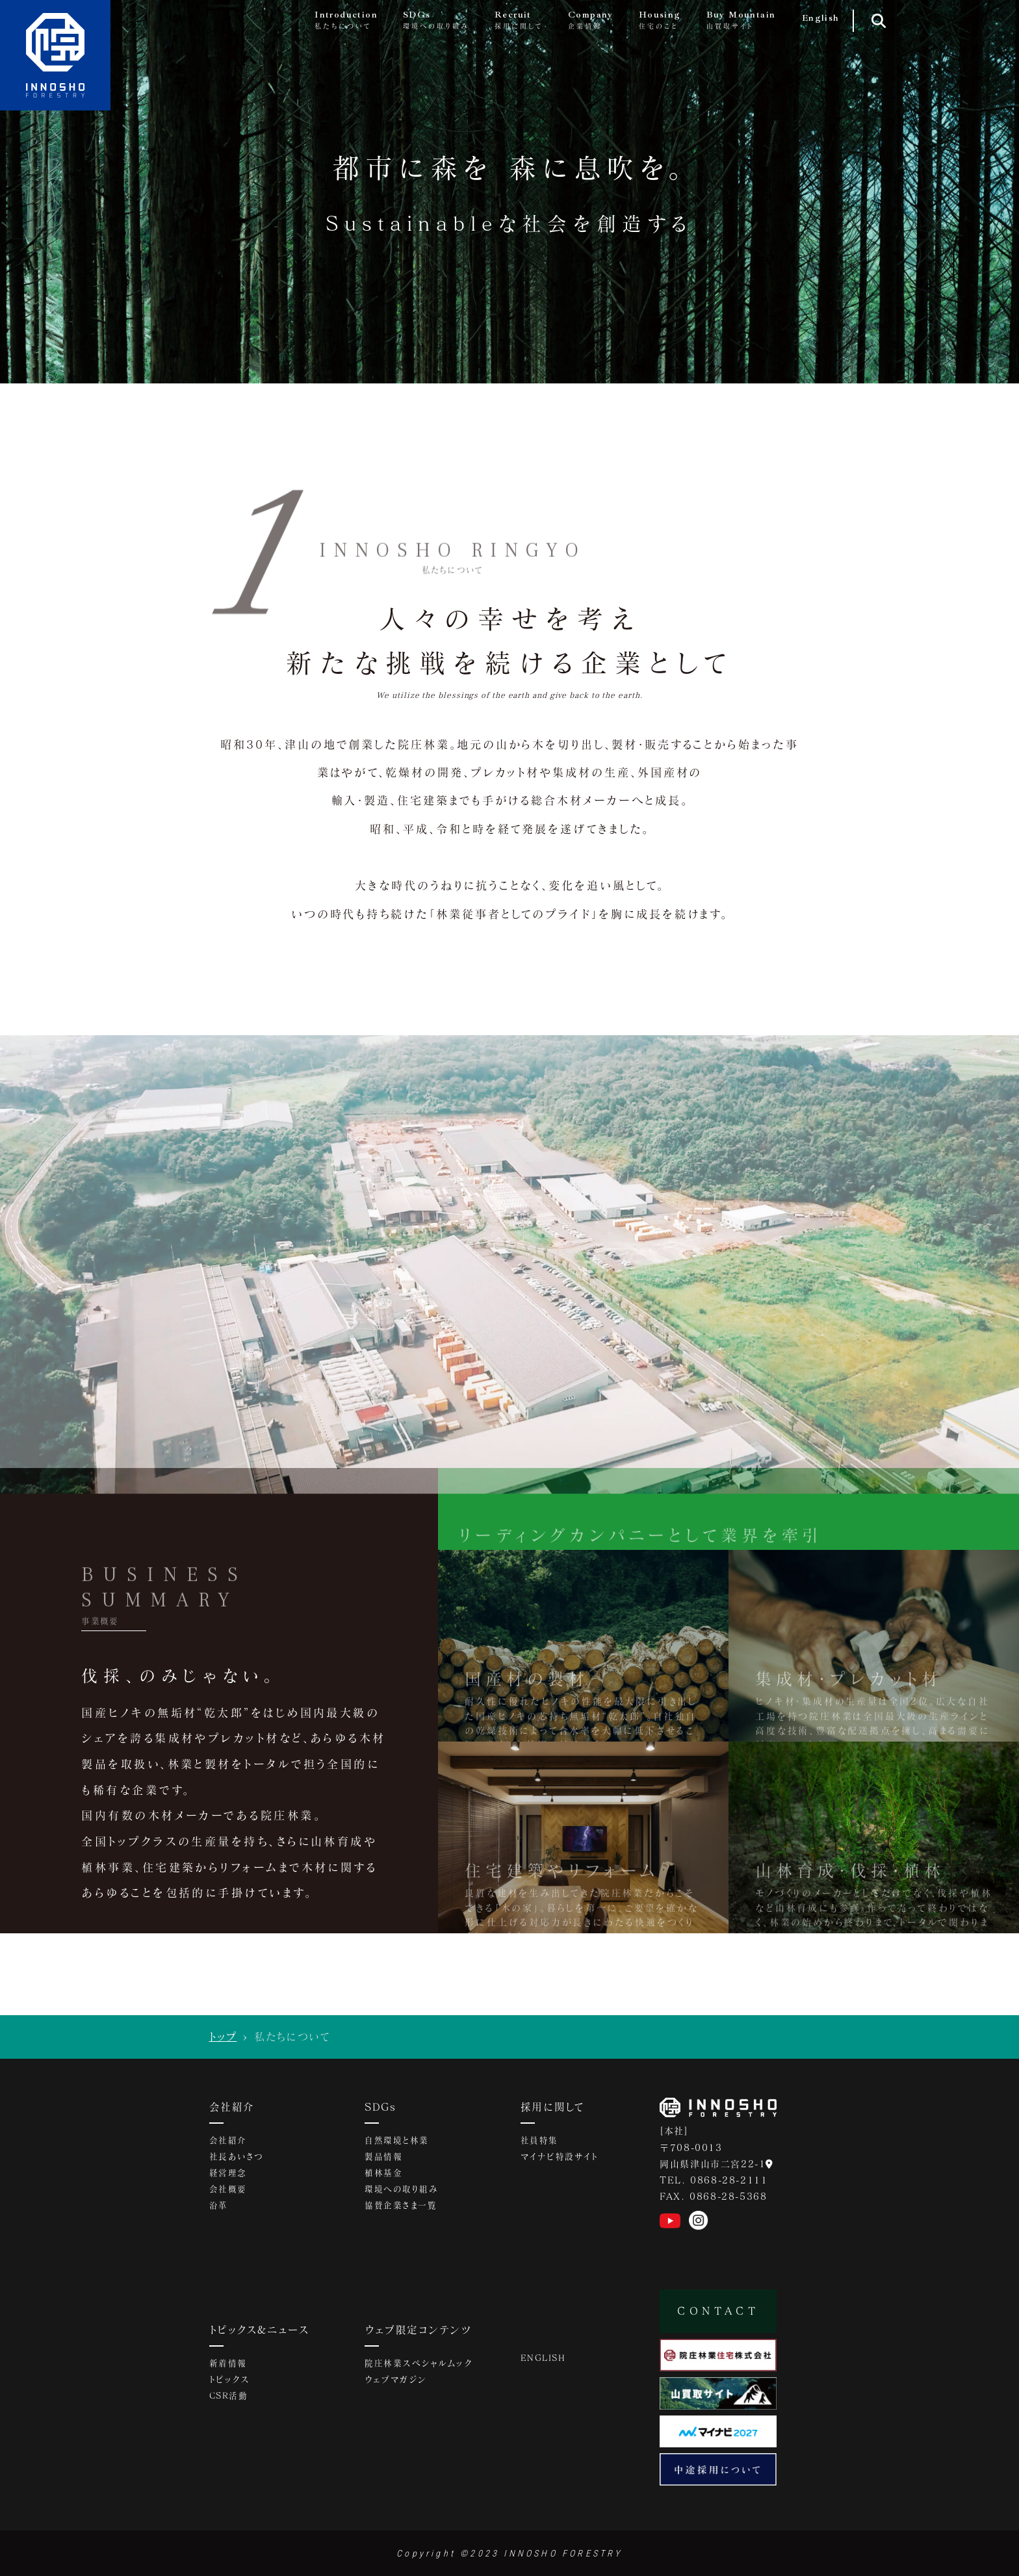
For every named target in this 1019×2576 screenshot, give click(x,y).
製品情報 (383, 2159)
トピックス (229, 2383)
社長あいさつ (236, 2159)
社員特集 (539, 2142)
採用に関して (554, 2107)
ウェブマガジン (396, 2383)
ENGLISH (544, 2359)
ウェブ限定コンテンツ (421, 2331)
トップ (223, 2036)
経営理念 (228, 2175)
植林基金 (383, 2175)
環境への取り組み (402, 2192)
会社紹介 (233, 2107)
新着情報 (228, 2366)
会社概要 (228, 2192)
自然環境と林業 (397, 2142)
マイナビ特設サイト (560, 2159)
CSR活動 (229, 2400)
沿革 (218, 2209)
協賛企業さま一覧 (401, 2209)
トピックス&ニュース (263, 2331)
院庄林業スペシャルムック (418, 2366)
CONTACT (718, 2310)
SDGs (382, 2107)
